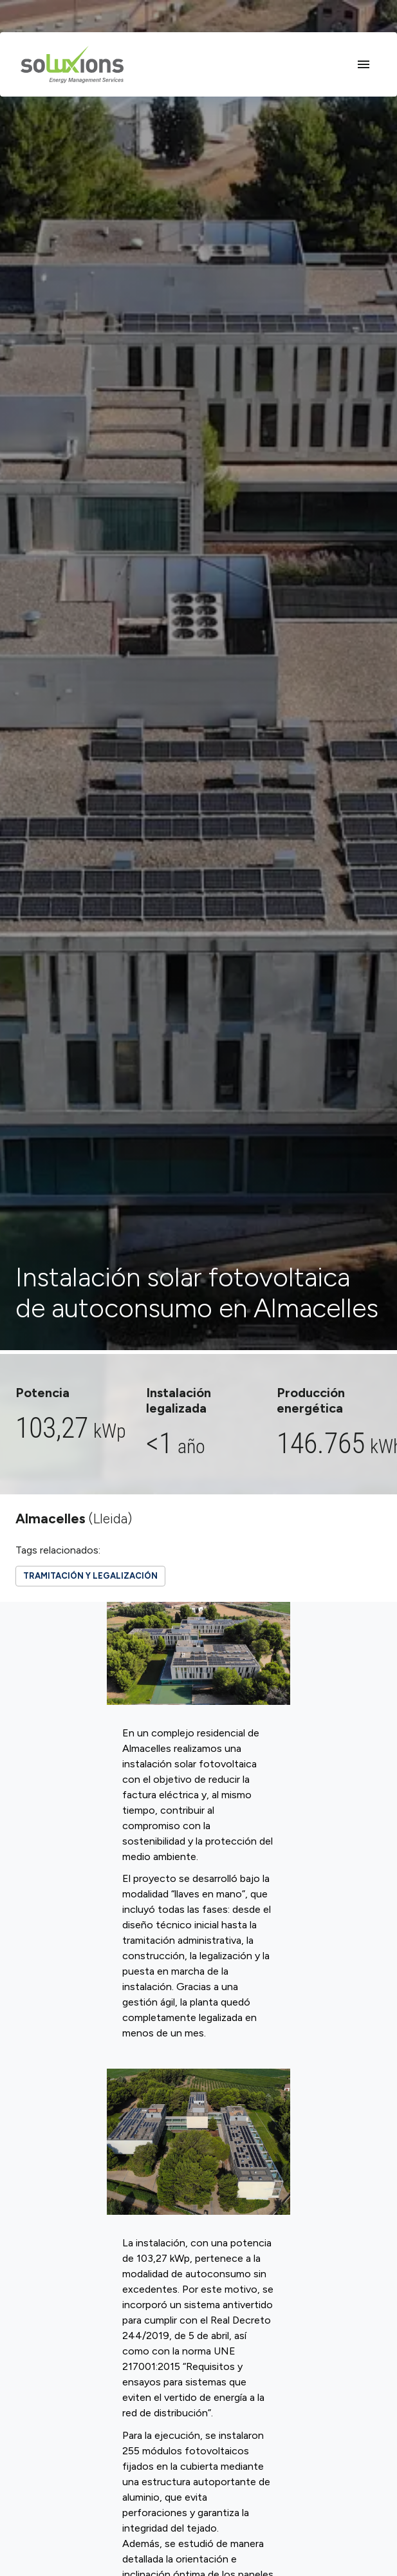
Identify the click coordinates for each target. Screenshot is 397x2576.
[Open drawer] (363, 64)
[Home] (72, 64)
